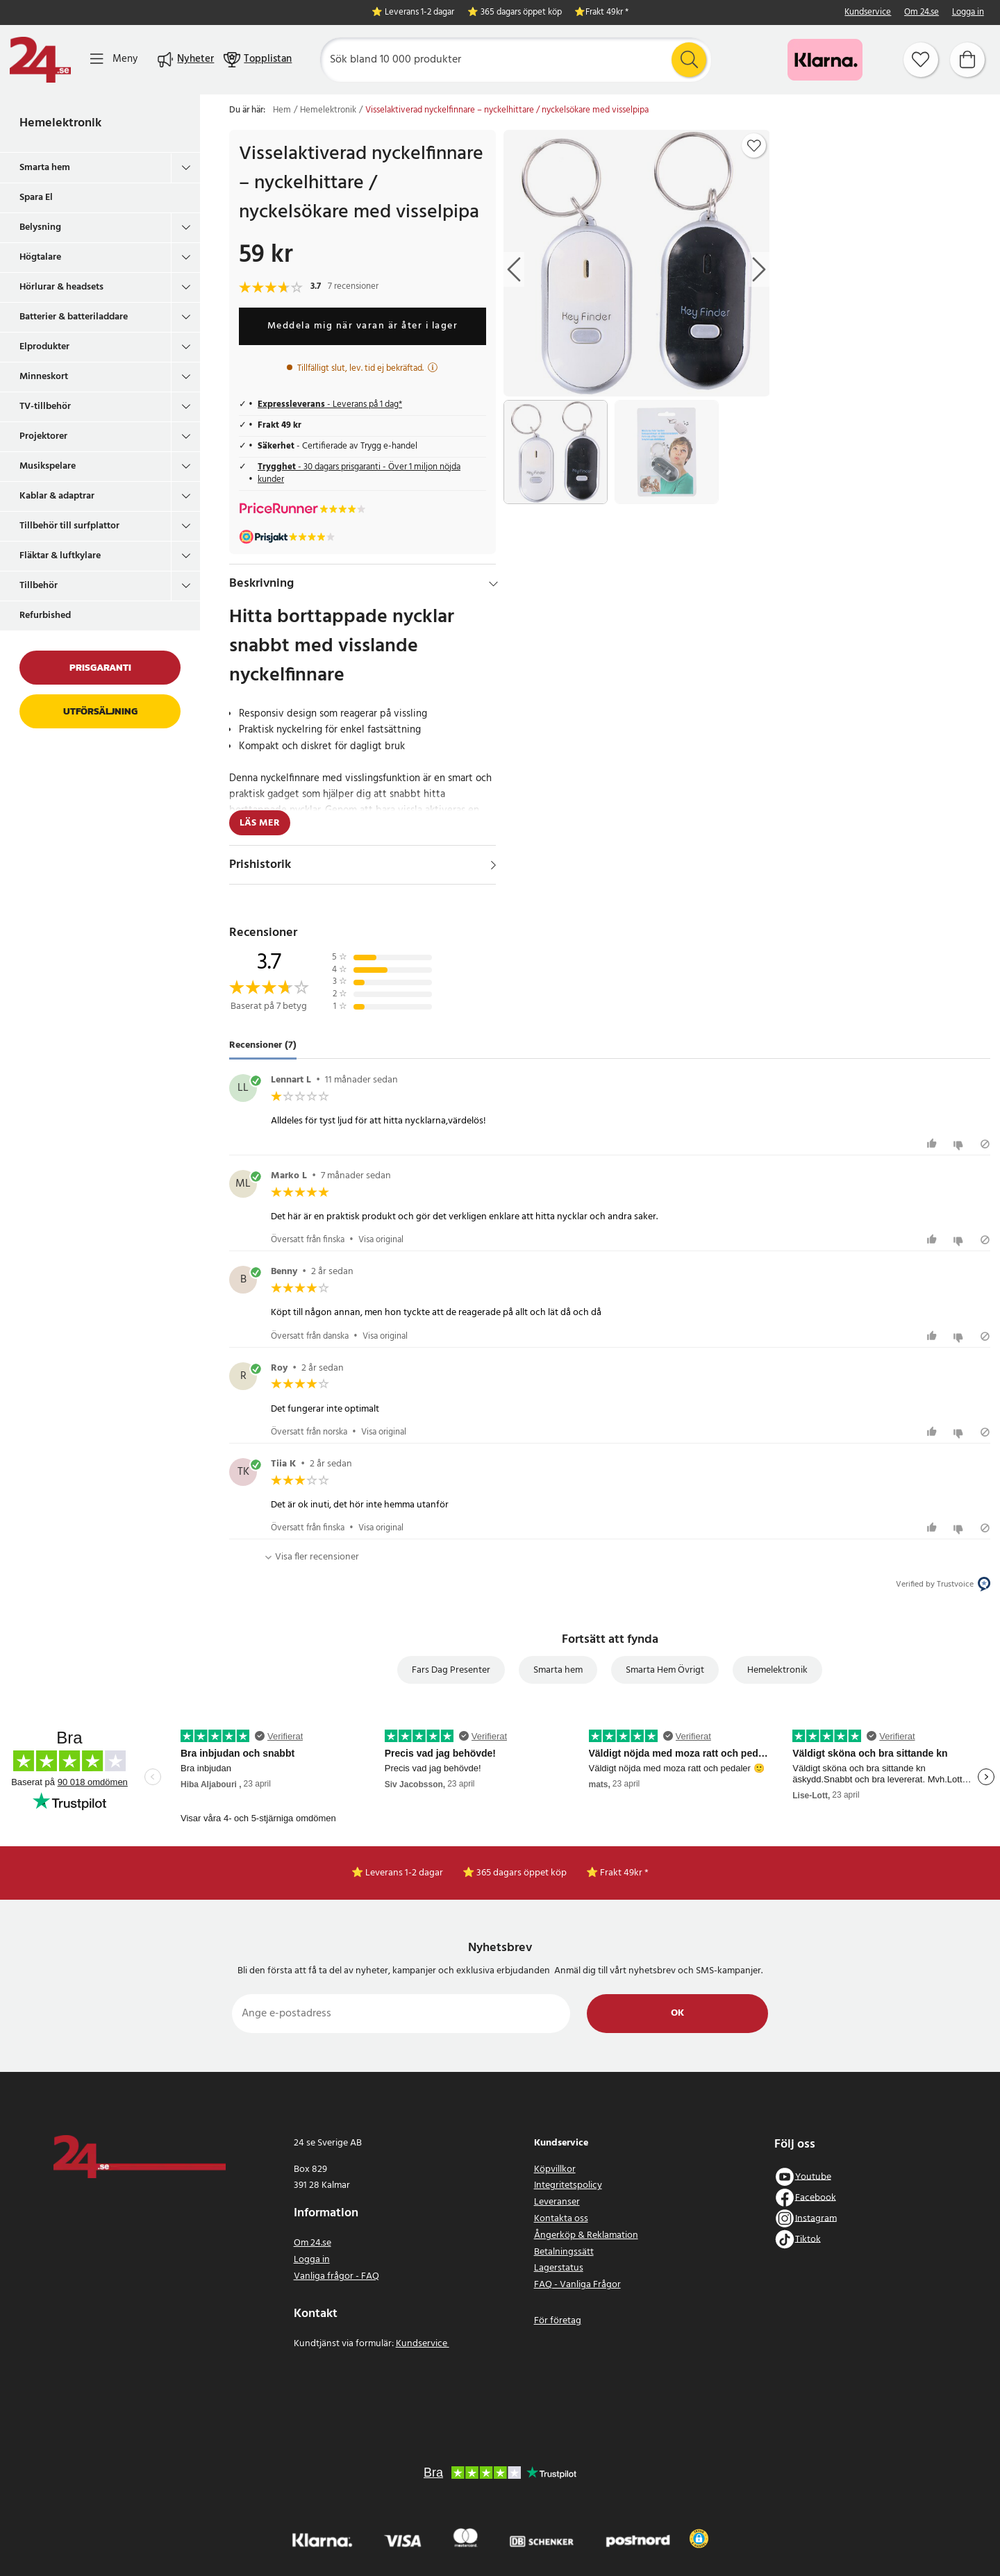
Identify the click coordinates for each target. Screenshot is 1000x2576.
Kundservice (867, 12)
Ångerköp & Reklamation (586, 2235)
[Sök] (515, 59)
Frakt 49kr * (606, 12)
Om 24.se (921, 12)
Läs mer (260, 823)
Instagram (816, 2218)
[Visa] (493, 865)
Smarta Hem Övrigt (665, 1670)
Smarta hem (44, 168)
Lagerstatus (558, 2268)
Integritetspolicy (568, 2185)
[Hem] (40, 60)
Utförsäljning (100, 711)
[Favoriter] (920, 59)
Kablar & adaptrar (56, 496)
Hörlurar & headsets (61, 287)
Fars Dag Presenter (451, 1670)
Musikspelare (47, 466)
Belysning (40, 227)
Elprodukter (44, 347)
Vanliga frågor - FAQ (336, 2276)
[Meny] (114, 59)
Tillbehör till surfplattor (69, 526)
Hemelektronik (60, 123)
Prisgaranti (100, 667)
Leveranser (557, 2202)
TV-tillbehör (45, 407)
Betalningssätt (564, 2252)
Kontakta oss (561, 2219)
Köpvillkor (555, 2169)
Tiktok (808, 2239)
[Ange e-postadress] (401, 2013)
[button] (699, 2538)
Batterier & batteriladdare (73, 317)
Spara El (36, 198)
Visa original (380, 1239)
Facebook (815, 2197)
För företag (557, 2321)
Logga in (968, 12)
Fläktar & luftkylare (60, 556)
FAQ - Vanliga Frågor (577, 2285)
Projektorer (43, 436)
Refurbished (45, 616)
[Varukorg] (967, 59)
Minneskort (43, 377)
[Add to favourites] (754, 146)
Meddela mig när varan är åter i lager (362, 326)
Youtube (813, 2176)
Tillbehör (38, 586)
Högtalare (40, 257)
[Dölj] (493, 584)
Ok (677, 2013)
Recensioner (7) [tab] (263, 1045)
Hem (282, 110)
